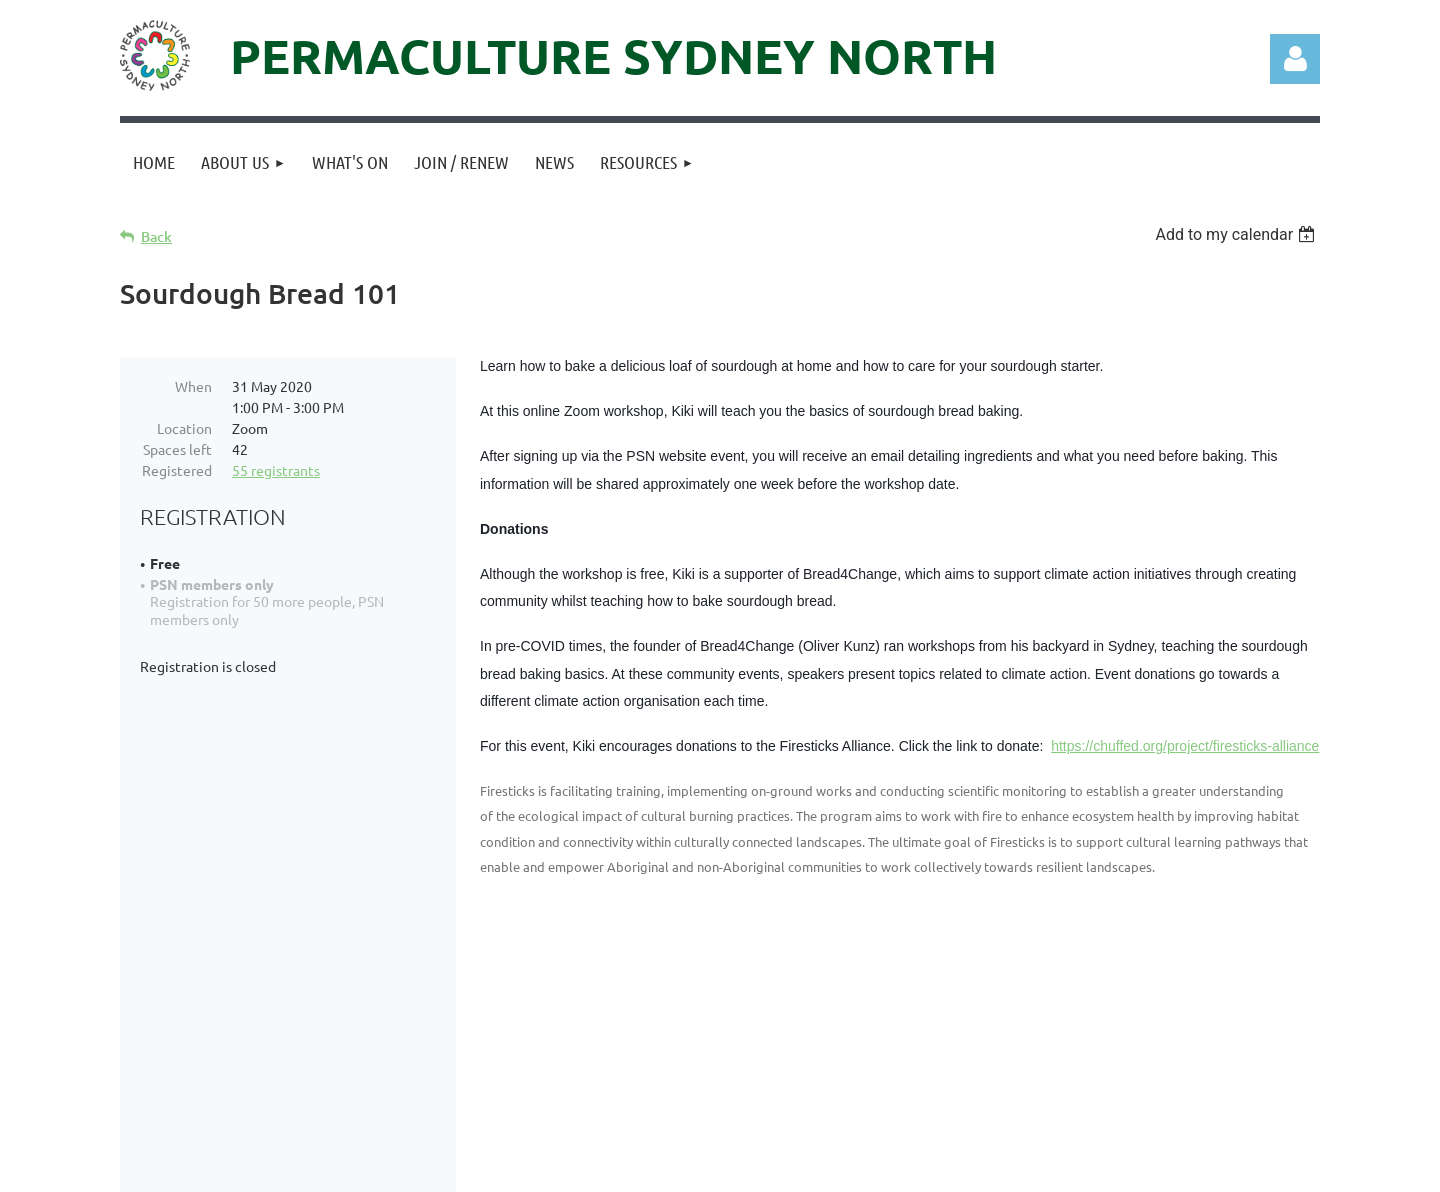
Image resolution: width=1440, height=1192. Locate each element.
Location (184, 428)
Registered (177, 470)
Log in (1295, 59)
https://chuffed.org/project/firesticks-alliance (1185, 746)
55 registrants (276, 470)
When (193, 386)
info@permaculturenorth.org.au (501, 1073)
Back (156, 236)
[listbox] (1237, 234)
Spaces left (177, 449)
